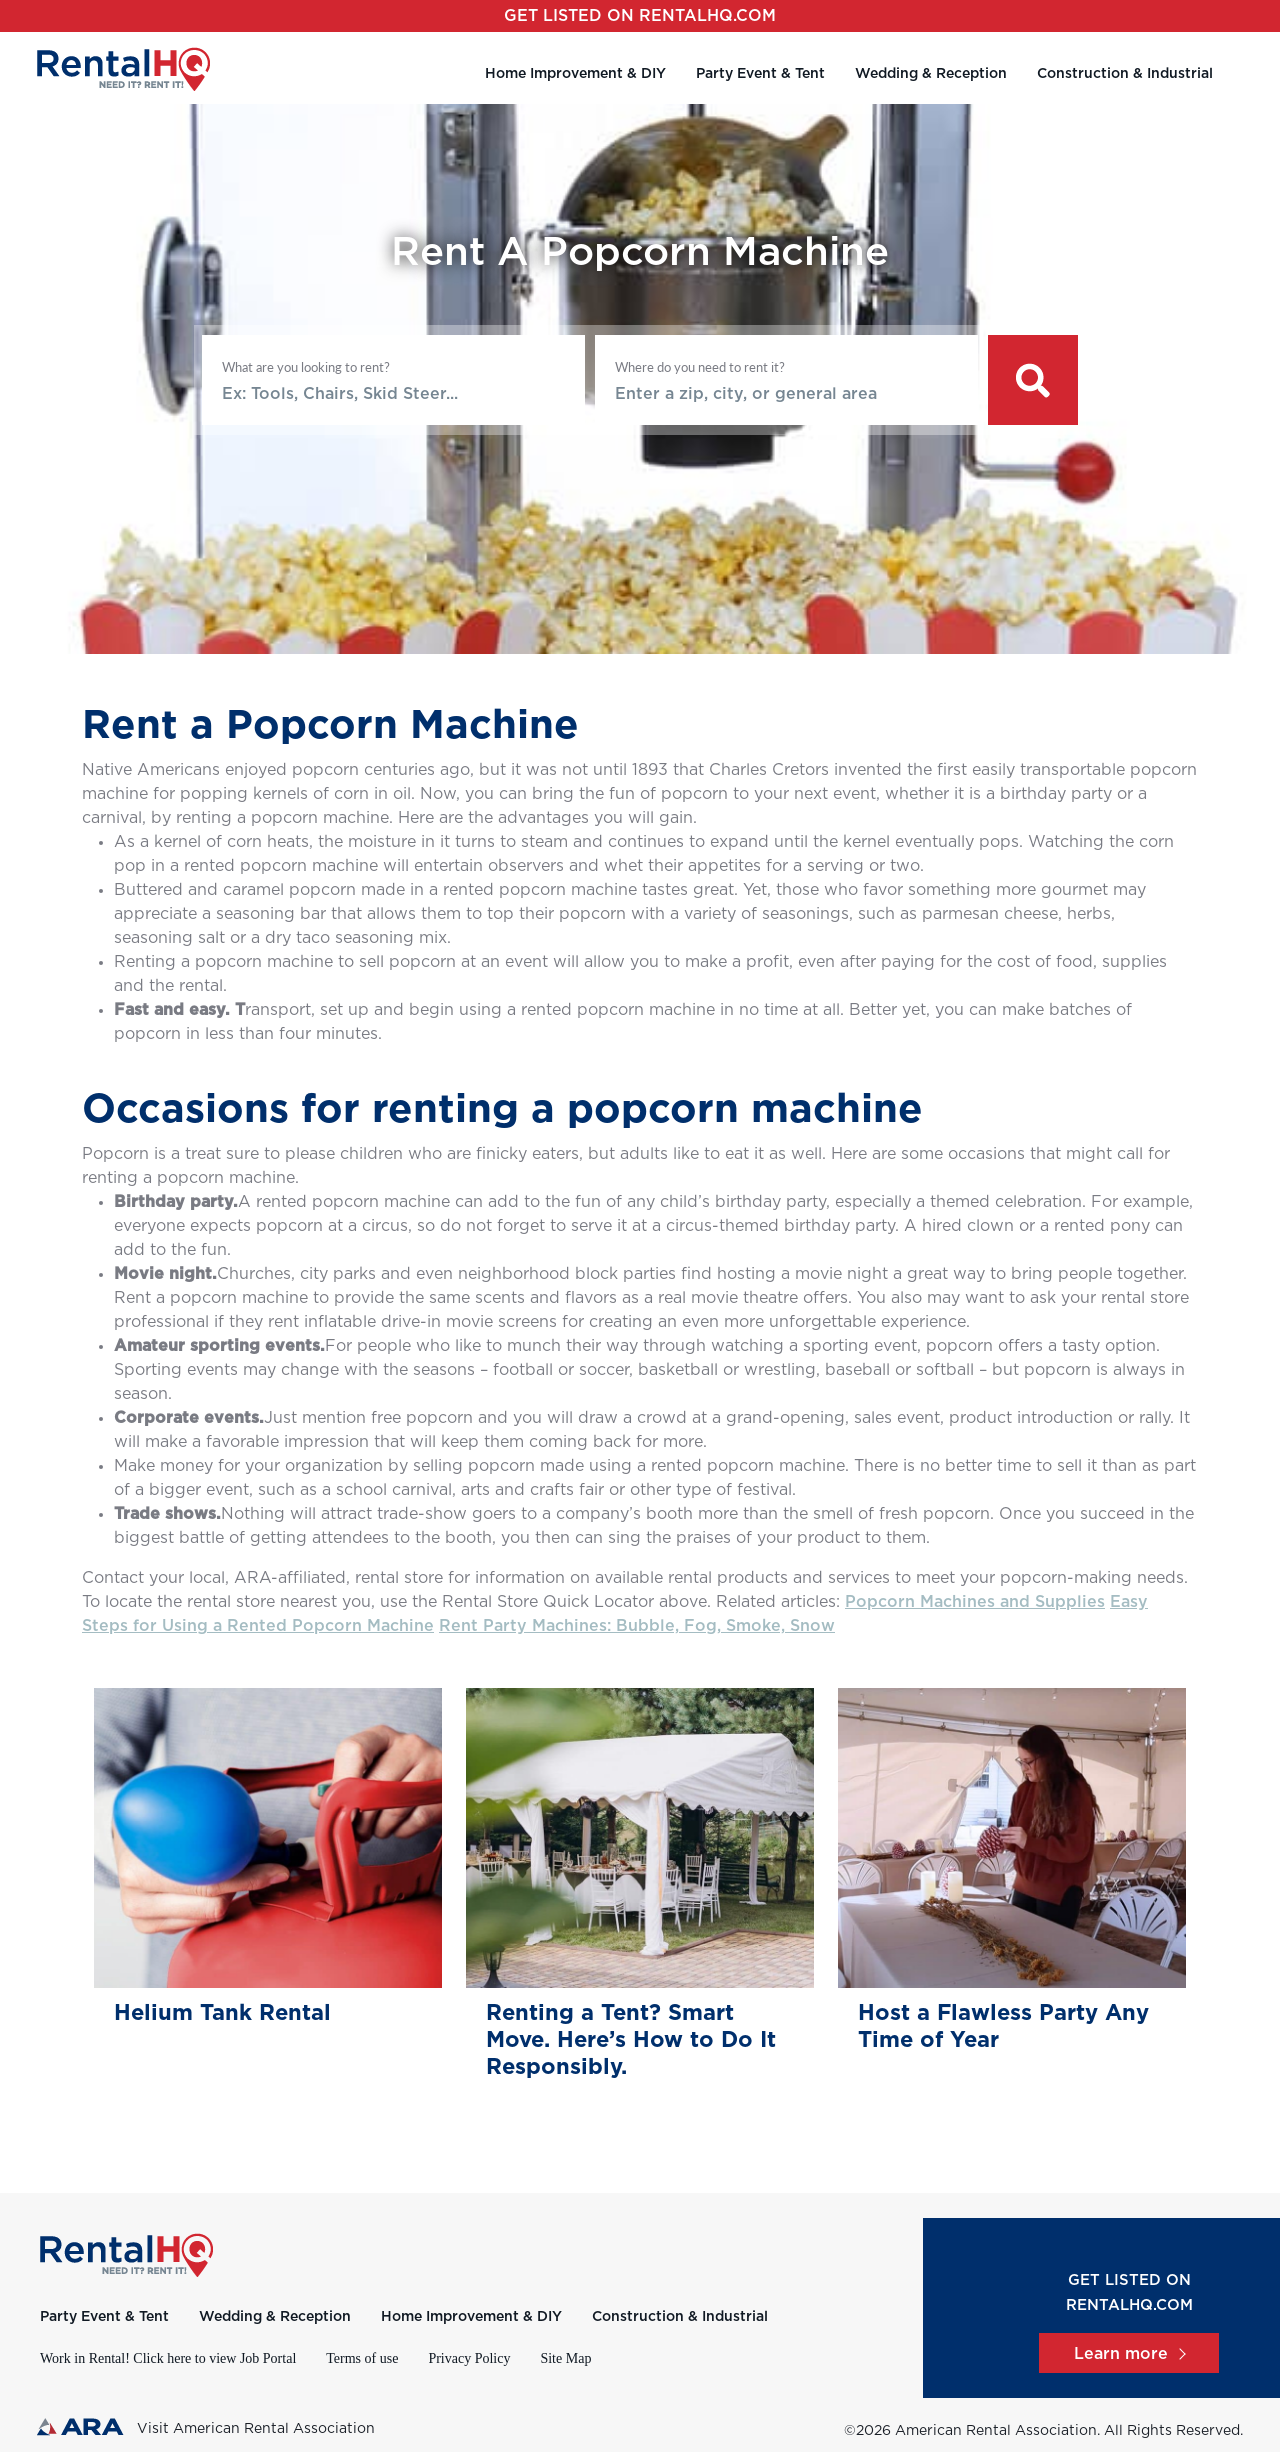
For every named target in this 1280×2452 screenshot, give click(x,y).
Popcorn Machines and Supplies (975, 1602)
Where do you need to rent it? (700, 367)
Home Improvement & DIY (575, 74)
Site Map (565, 2358)
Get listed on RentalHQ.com (640, 16)
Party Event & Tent (760, 74)
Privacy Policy (469, 2358)
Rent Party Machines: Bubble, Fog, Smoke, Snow (637, 1626)
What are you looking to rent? (306, 367)
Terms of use (362, 2358)
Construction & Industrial (1125, 74)
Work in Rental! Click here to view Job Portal (168, 2358)
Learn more (1129, 2354)
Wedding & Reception (931, 74)
